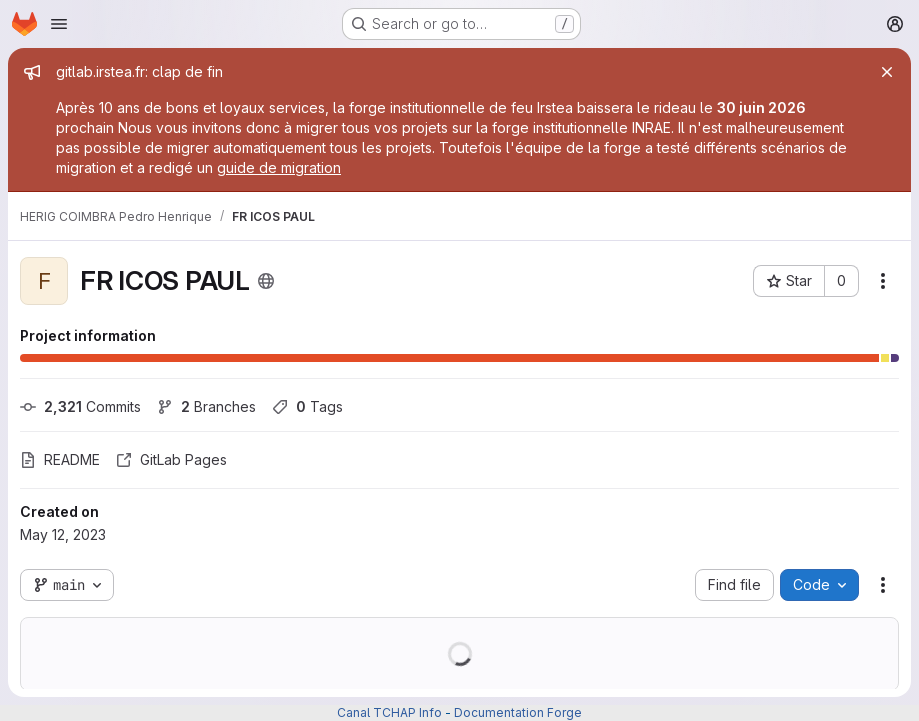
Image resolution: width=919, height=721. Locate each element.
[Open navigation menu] (59, 24)
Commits (80, 406)
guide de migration (279, 167)
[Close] (887, 72)
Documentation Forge (518, 712)
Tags (307, 406)
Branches (206, 406)
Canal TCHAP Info (389, 712)
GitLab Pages (171, 459)
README (60, 459)
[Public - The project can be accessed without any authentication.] (266, 281)
